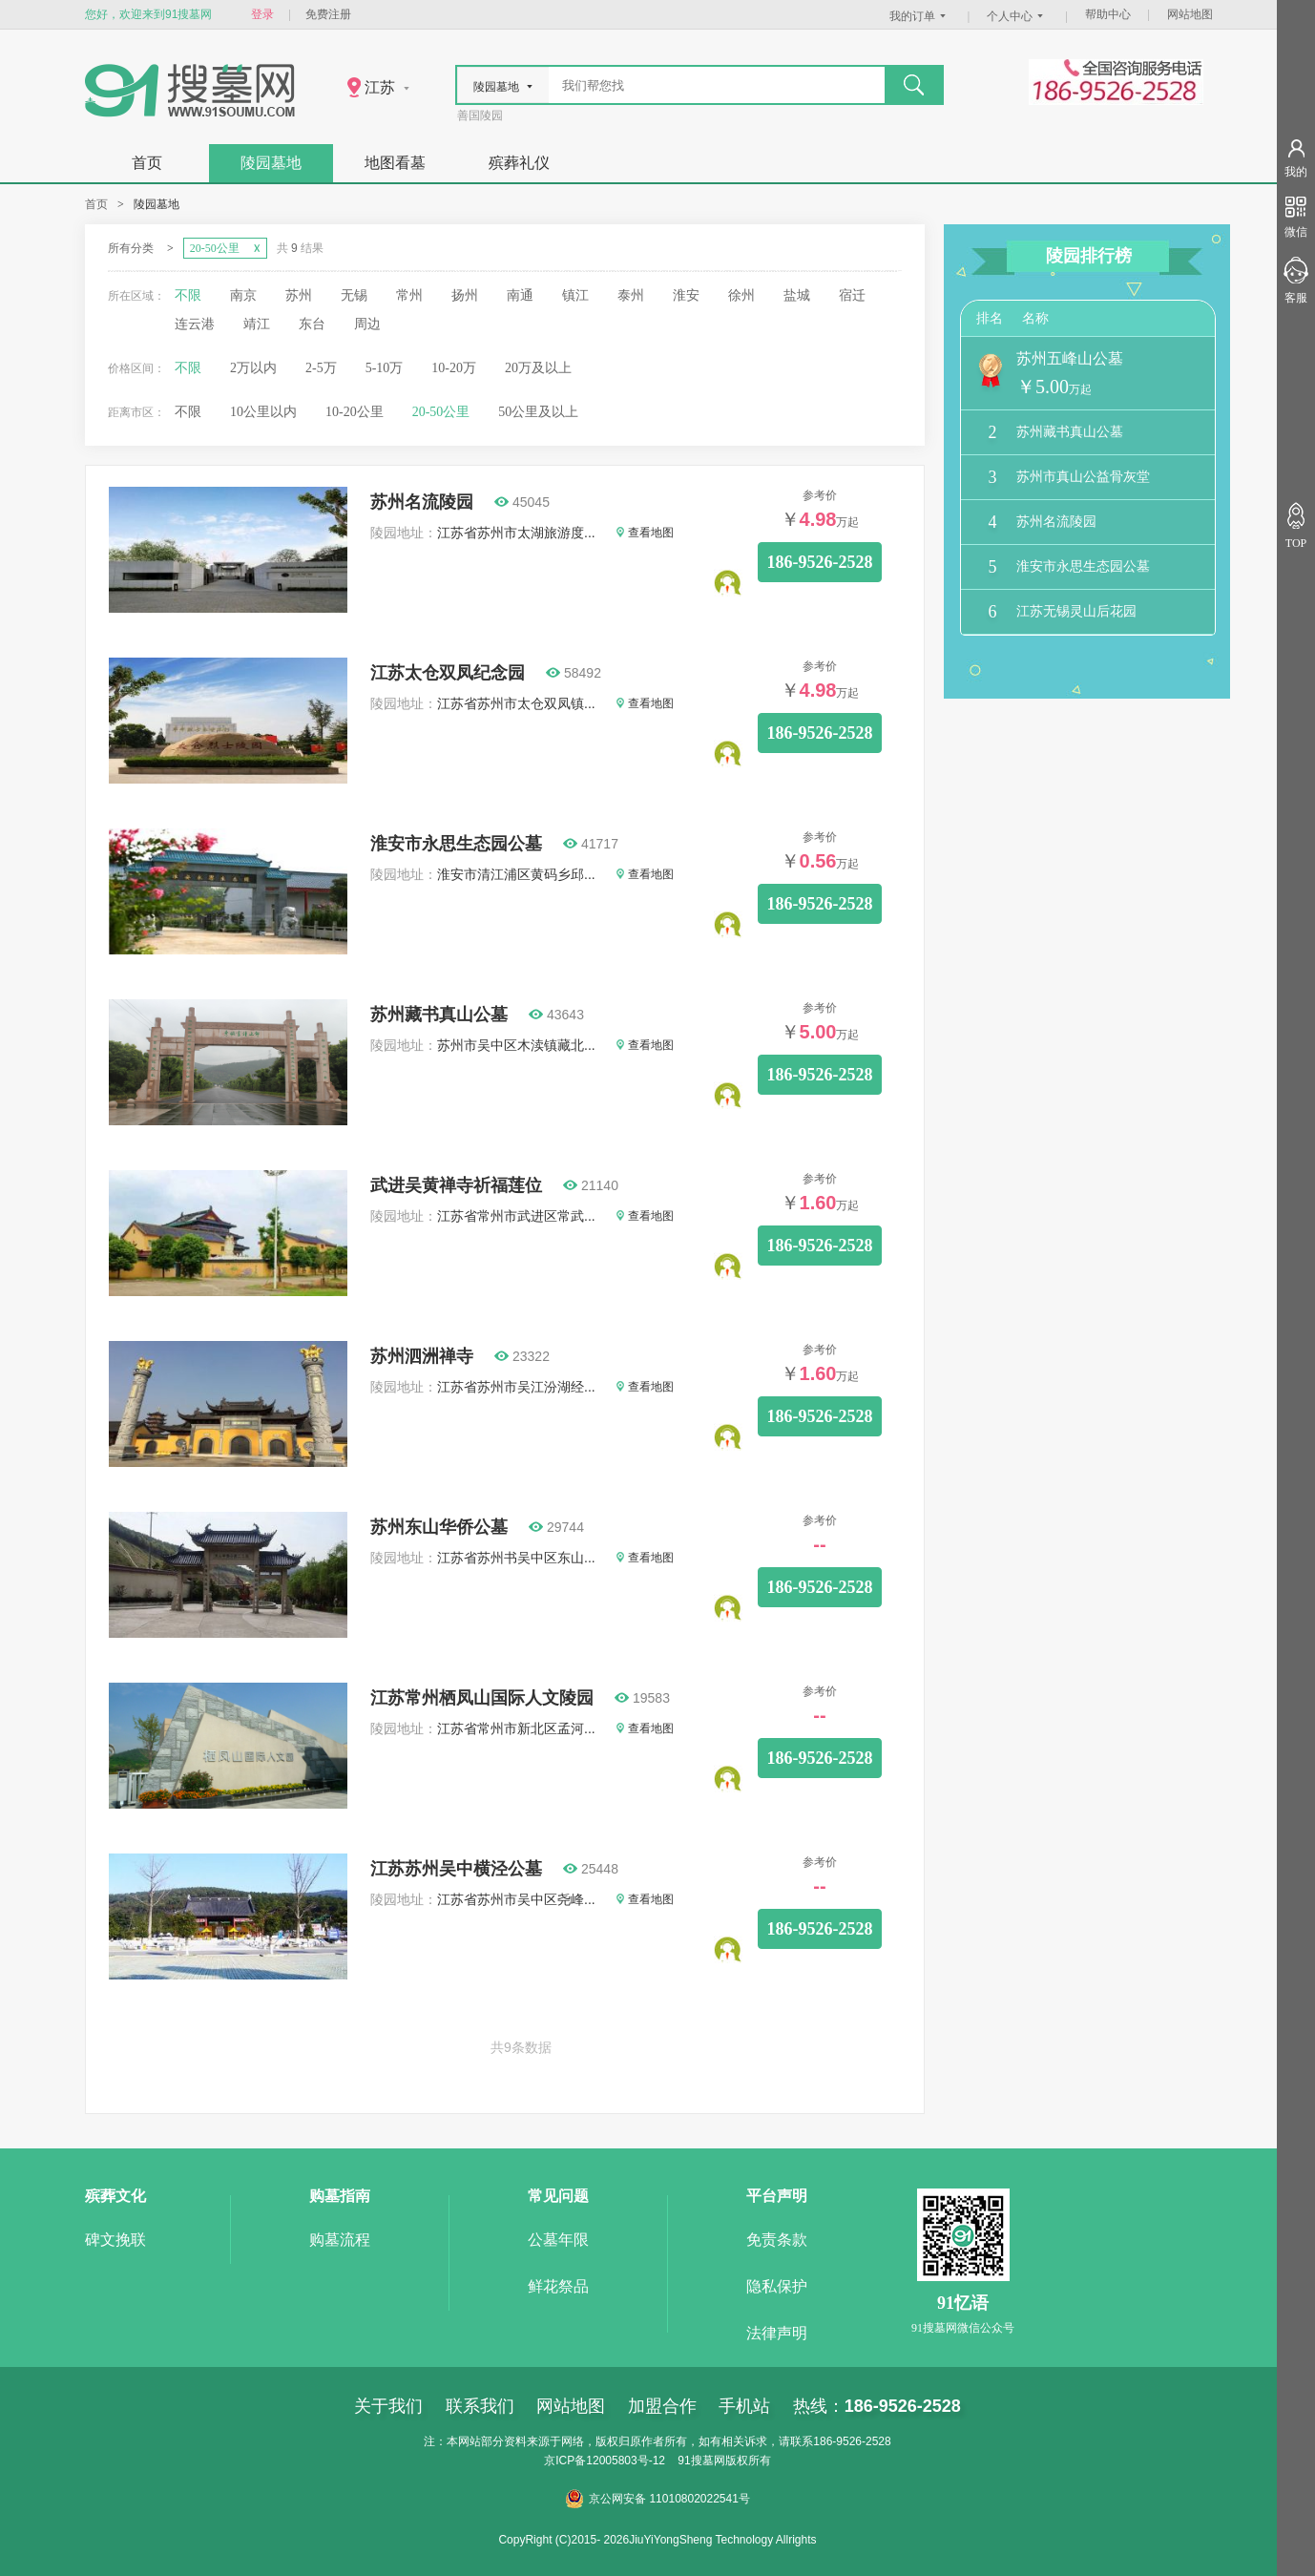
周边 (367, 324)
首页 (147, 163)
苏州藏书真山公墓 (439, 1014)
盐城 (796, 295)
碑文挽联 (115, 2239)
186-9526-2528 (820, 562)
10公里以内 (263, 412)
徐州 (741, 295)
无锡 (354, 295)
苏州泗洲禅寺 (421, 1356)
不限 (188, 295)
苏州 (298, 295)
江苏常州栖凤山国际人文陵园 (482, 1697)
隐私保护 (776, 2286)
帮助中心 (1108, 14)
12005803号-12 (625, 2460)
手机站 (744, 2406)
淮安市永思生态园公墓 (456, 843)
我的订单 (919, 16)
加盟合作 (662, 2406)
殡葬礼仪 (519, 163)
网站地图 (1190, 14)
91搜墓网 (701, 2460)
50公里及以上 (538, 412)
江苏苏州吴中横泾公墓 (456, 1868)
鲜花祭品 (558, 2286)
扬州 (464, 295)
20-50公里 (441, 412)
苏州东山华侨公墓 (439, 1527)
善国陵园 (480, 115)
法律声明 (776, 2333)
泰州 (630, 295)
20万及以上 (538, 368)
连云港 (195, 324)
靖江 (256, 324)
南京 (243, 295)
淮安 (686, 295)
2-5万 (321, 368)
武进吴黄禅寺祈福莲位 (456, 1185)
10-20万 (453, 368)
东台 (312, 324)
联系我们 (480, 2406)
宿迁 (852, 295)
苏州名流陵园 (421, 502)
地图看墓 (395, 163)
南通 (520, 295)
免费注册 (328, 14)
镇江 (575, 295)
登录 (262, 14)
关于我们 (388, 2406)
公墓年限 (558, 2239)
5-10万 (384, 368)
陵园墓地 (271, 163)
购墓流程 (339, 2239)
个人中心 (1017, 16)
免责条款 (776, 2239)
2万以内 (253, 368)
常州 (409, 295)
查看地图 (645, 532)
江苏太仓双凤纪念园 (447, 672)
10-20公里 (354, 412)
